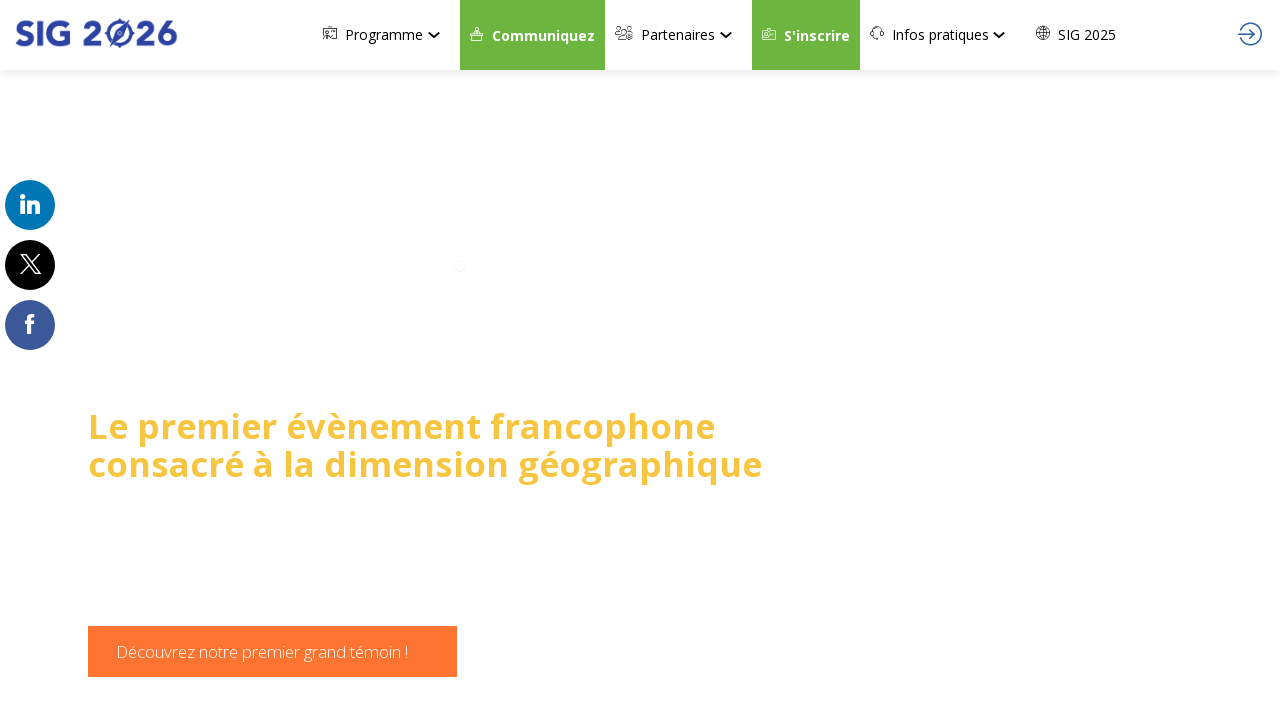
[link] (386, 35)
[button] (532, 35)
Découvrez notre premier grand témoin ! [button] (262, 651)
